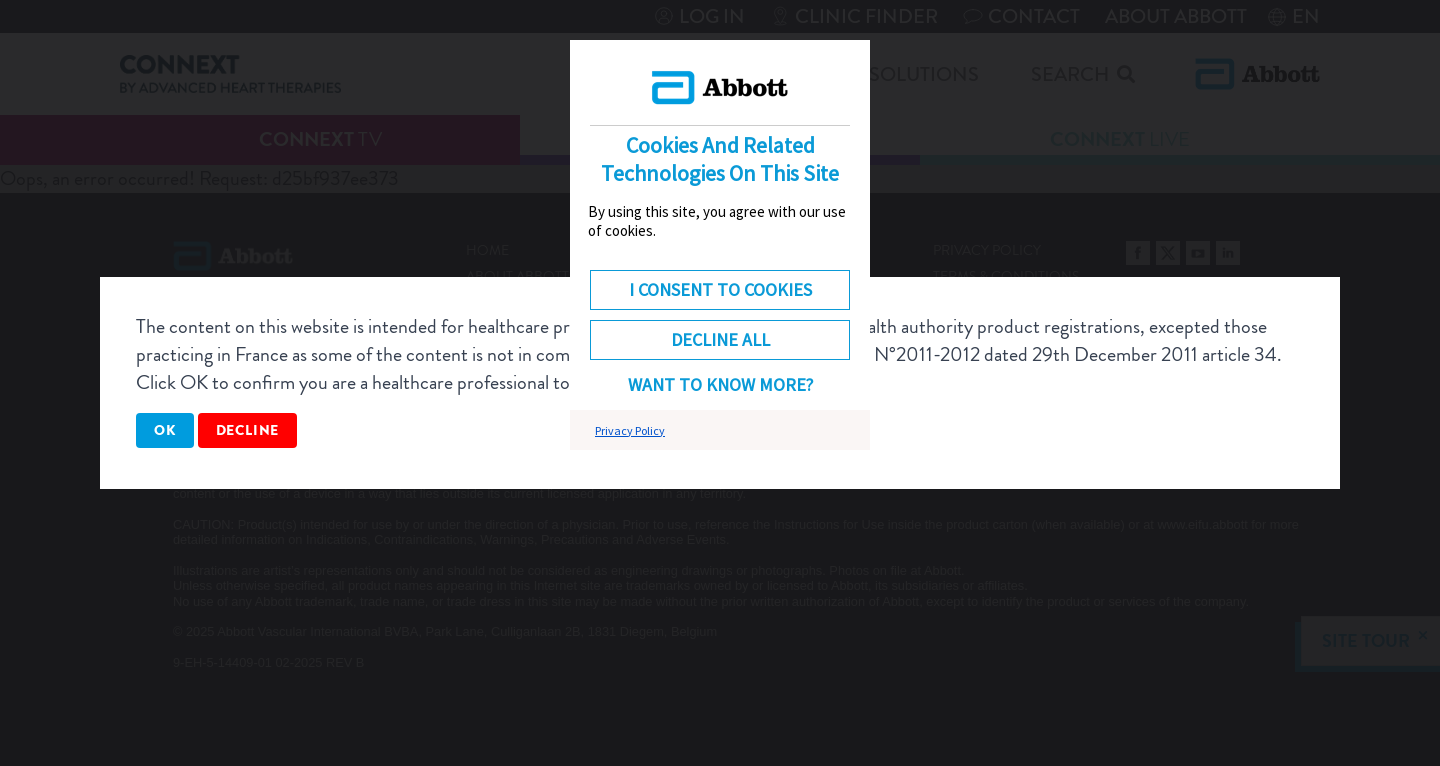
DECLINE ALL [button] (720, 339)
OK (165, 430)
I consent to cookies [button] (720, 289)
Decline (248, 430)
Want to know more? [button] (720, 384)
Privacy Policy (630, 430)
